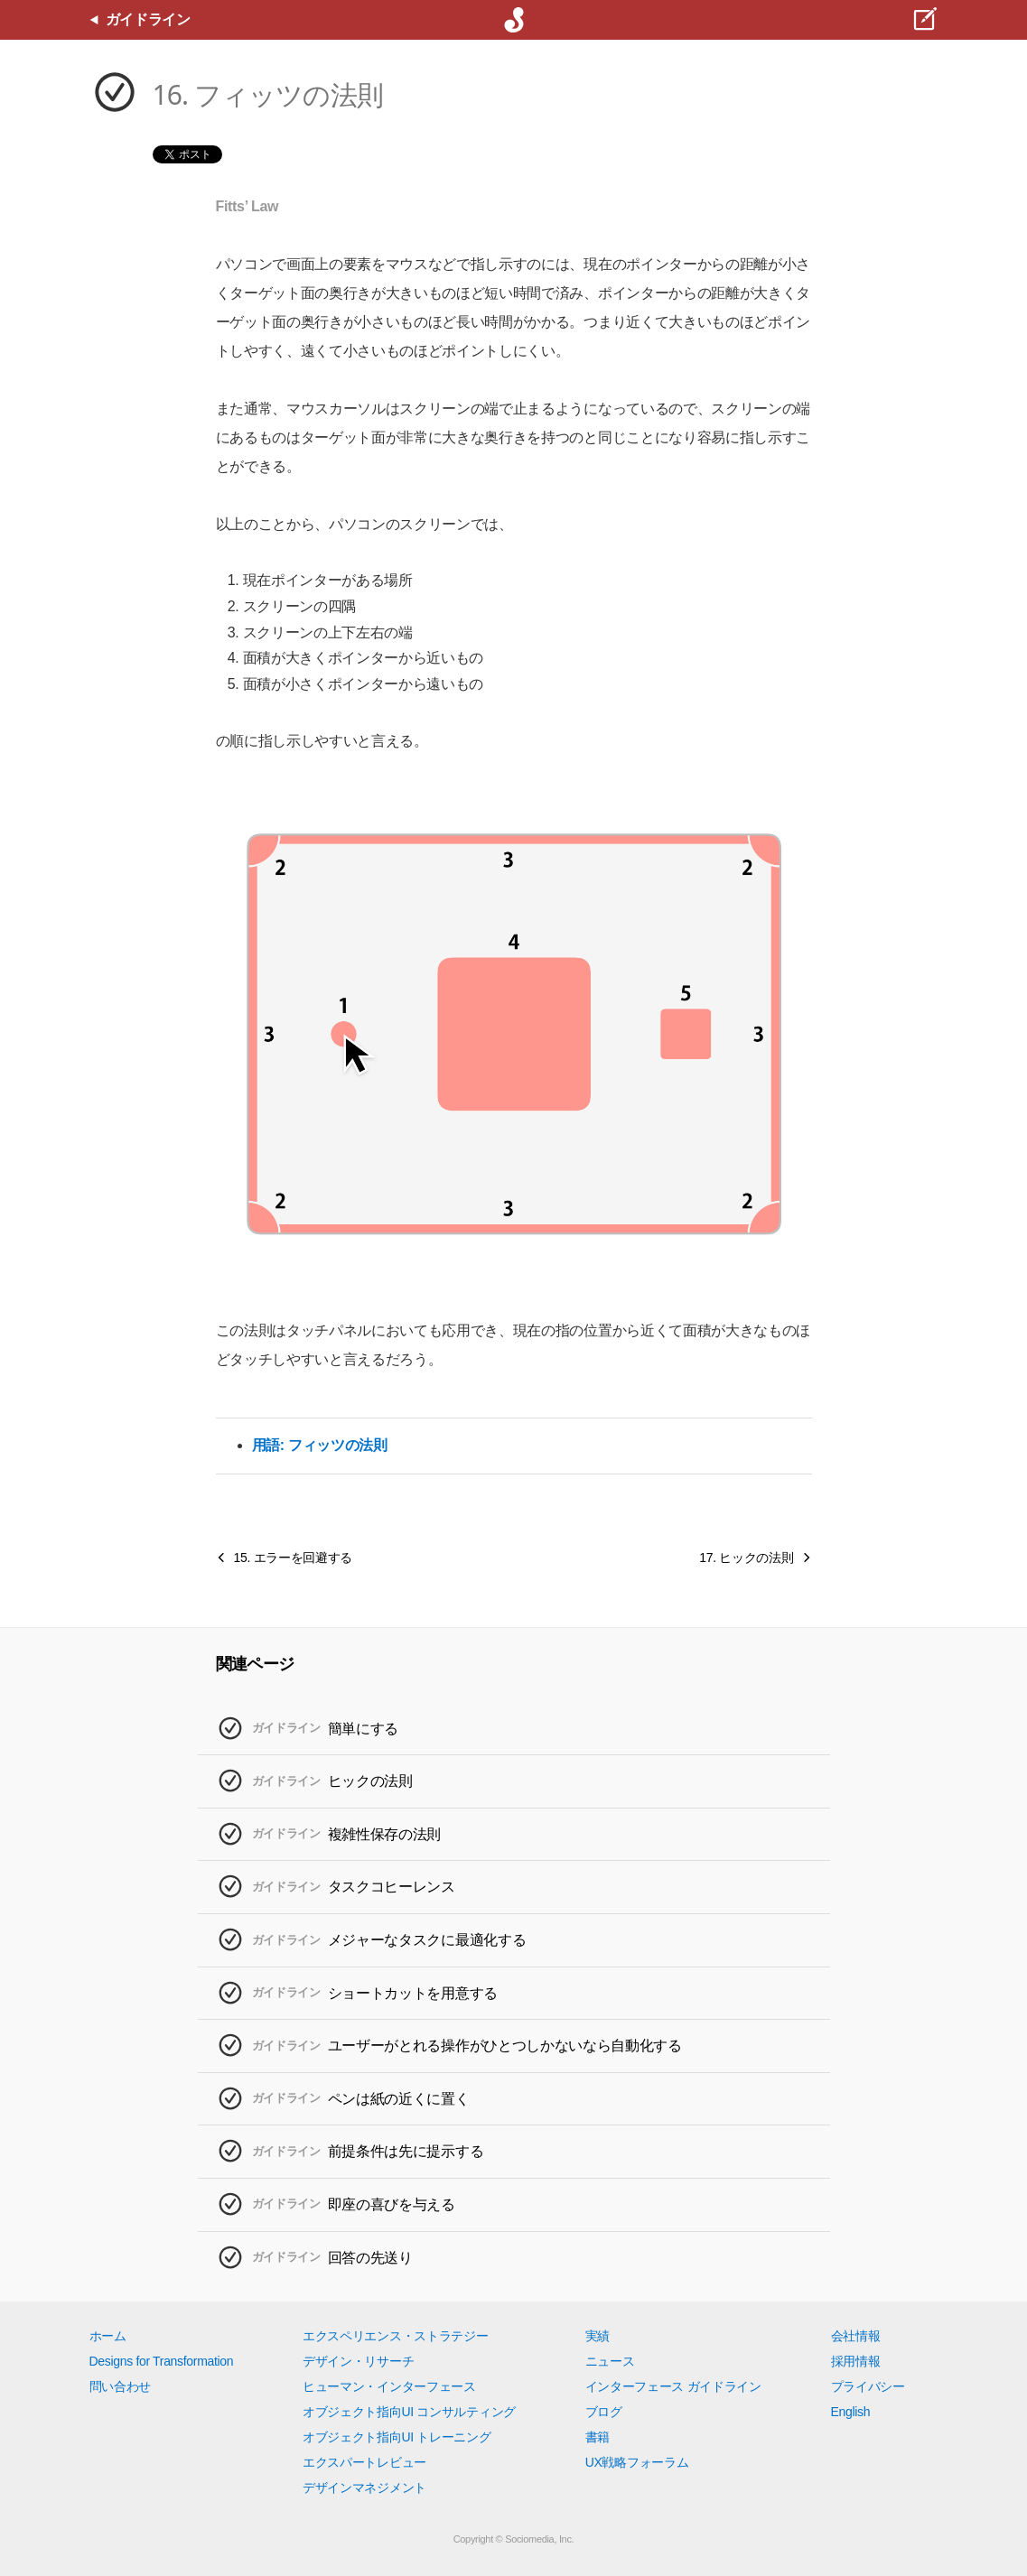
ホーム (107, 2336)
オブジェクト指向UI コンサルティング (409, 2411)
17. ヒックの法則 (746, 1557)
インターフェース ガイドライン (673, 2386)
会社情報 (856, 2336)
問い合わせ (120, 2386)
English (851, 2411)
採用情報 (856, 2361)
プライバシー (868, 2386)
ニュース (610, 2361)
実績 (597, 2336)
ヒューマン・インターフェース (389, 2386)
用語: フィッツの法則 (319, 1445)
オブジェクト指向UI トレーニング (396, 2437)
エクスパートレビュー (364, 2462)
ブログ (603, 2411)
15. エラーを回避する (293, 1557)
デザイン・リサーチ (358, 2361)
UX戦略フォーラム (637, 2462)
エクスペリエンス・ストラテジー (395, 2336)
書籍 (597, 2437)
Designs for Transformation (161, 2361)
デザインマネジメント (364, 2487)
